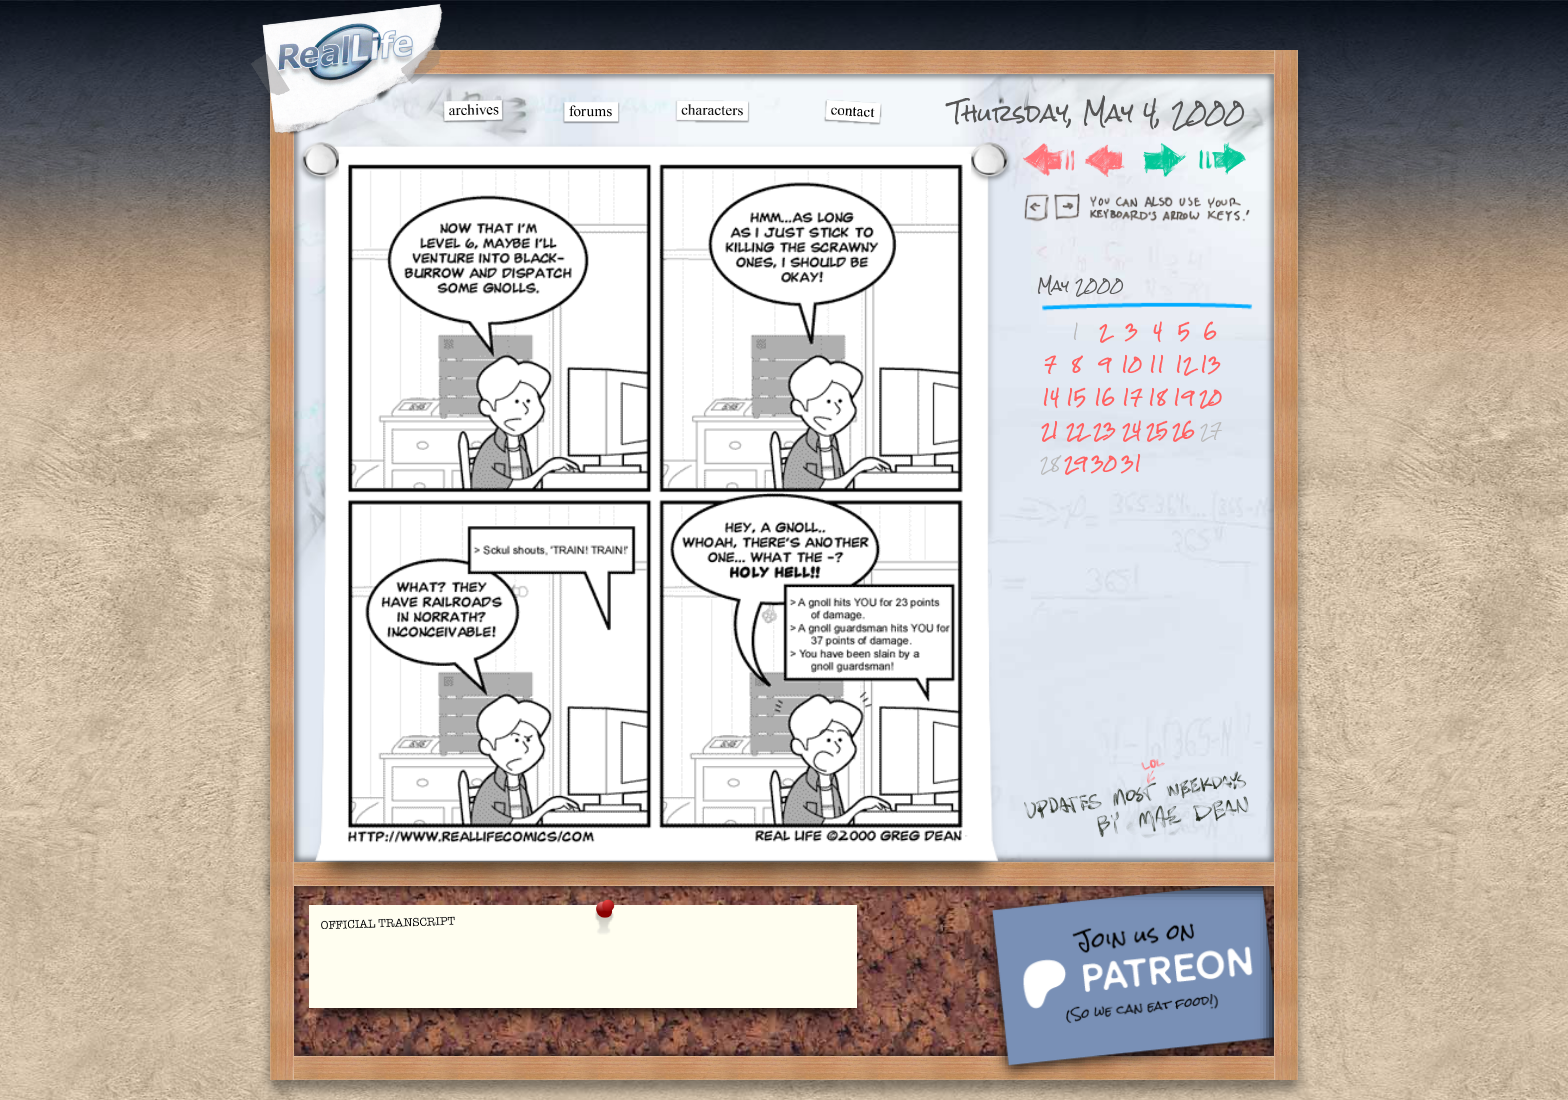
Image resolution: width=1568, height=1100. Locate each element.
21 (1050, 430)
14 (1050, 397)
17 (1132, 397)
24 (1131, 430)
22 (1076, 430)
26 (1183, 430)
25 (1157, 430)
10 (1131, 364)
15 (1076, 397)
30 (1104, 463)
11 (1157, 364)
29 (1075, 463)
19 (1183, 397)
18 (1157, 397)
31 (1131, 463)
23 (1104, 430)
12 (1184, 364)
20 (1210, 397)
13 (1210, 364)
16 (1104, 397)
